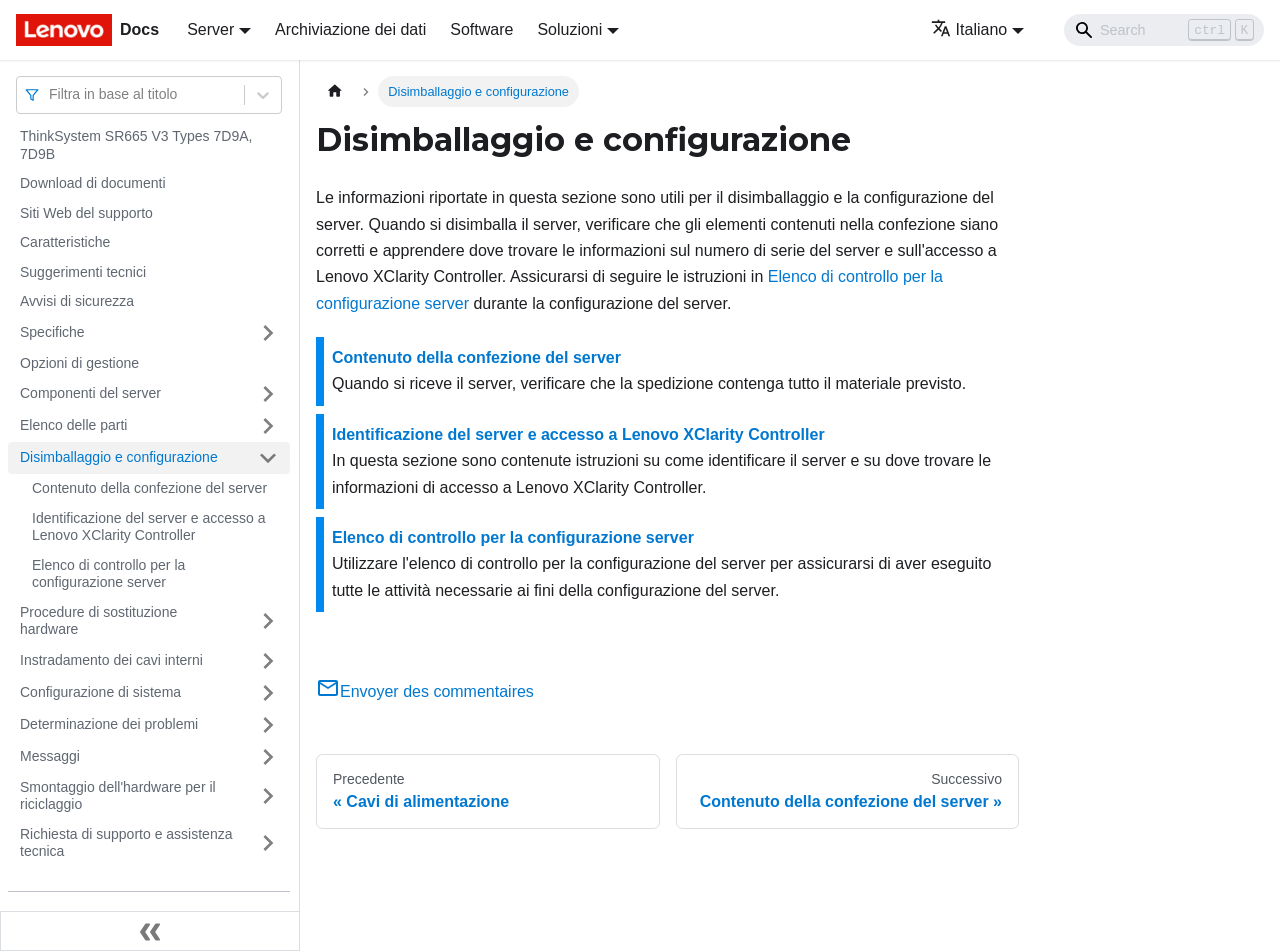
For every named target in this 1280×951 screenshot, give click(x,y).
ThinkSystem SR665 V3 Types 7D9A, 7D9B (136, 145)
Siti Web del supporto (86, 213)
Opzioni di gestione (79, 363)
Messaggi (50, 756)
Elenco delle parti (73, 425)
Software (481, 29)
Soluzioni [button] (569, 29)
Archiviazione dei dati (350, 29)
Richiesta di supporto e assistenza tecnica (126, 843)
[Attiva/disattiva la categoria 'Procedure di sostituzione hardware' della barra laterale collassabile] (268, 621)
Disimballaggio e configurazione (119, 457)
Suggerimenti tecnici (83, 272)
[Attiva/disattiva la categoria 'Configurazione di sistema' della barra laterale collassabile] (268, 693)
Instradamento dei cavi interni (111, 660)
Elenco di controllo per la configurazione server (108, 574)
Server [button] (210, 29)
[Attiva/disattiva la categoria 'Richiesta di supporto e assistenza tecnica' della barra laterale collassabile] (268, 843)
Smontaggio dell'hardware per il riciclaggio (118, 796)
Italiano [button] (969, 29)
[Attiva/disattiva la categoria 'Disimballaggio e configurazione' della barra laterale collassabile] (268, 458)
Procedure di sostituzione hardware (98, 621)
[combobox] (51, 94)
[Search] (1164, 30)
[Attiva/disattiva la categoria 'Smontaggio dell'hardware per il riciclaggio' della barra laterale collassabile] (268, 796)
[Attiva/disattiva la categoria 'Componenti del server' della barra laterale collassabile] (268, 394)
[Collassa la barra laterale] (150, 931)
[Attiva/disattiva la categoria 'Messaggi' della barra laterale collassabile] (268, 757)
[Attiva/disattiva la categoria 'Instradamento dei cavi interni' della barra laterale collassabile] (268, 661)
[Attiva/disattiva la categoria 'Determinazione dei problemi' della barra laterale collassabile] (268, 725)
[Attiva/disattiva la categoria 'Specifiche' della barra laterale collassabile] (268, 333)
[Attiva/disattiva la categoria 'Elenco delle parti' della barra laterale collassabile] (268, 426)
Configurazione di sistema (100, 692)
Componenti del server (90, 393)
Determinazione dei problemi (109, 724)
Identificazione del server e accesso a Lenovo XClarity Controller (148, 527)
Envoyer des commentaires (425, 691)
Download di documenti (93, 183)
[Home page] (335, 91)
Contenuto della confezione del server (149, 488)
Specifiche (52, 332)
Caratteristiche (65, 242)
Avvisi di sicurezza (77, 301)
